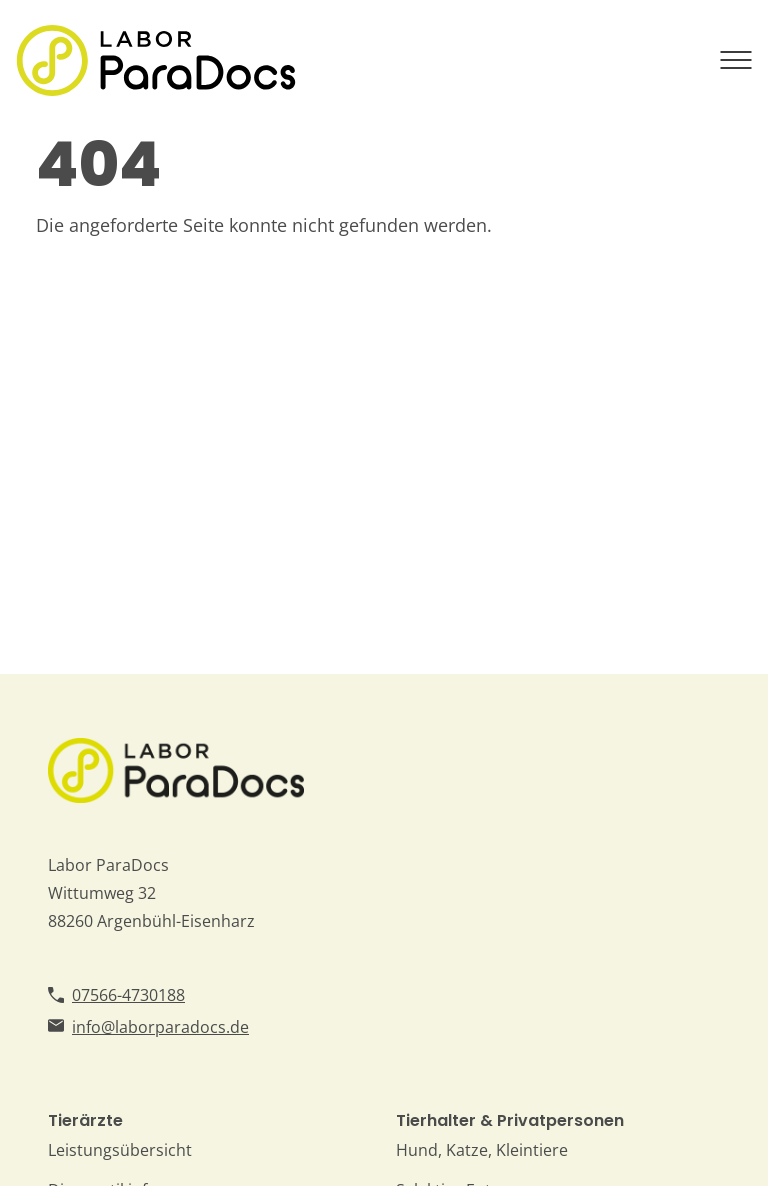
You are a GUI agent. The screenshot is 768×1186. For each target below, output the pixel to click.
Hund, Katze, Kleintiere (482, 1150)
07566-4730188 (128, 995)
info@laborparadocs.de (160, 1027)
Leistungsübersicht (120, 1150)
